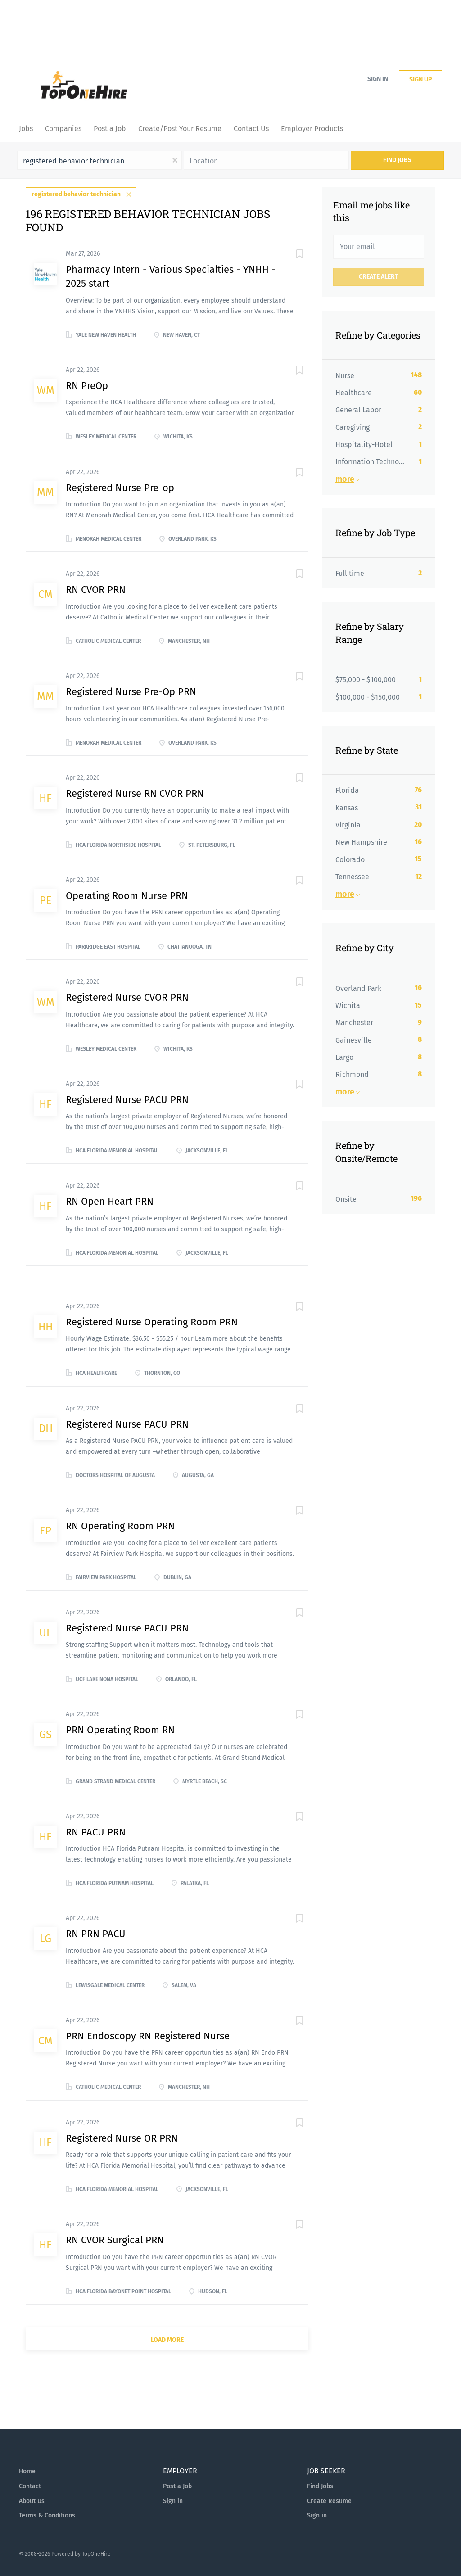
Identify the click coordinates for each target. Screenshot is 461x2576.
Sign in (377, 79)
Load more (167, 2340)
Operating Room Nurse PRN (127, 896)
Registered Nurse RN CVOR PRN (135, 793)
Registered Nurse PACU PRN (127, 1100)
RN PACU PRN (96, 1832)
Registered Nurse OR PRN (122, 2138)
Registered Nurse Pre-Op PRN (131, 692)
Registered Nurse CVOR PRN (127, 997)
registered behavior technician (76, 194)
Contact (30, 2486)
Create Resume (329, 2501)
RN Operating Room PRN (120, 1526)
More (344, 479)
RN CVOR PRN (96, 589)
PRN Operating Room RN (120, 1730)
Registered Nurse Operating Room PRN (152, 1322)
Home (27, 2471)
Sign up (420, 79)
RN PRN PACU (96, 1934)
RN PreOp (87, 386)
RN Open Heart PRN (110, 1201)
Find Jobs (397, 160)
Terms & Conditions (47, 2515)
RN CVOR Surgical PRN (115, 2240)
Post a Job (177, 2486)
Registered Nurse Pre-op (120, 488)
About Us (32, 2501)
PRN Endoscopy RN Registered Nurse (148, 2036)
